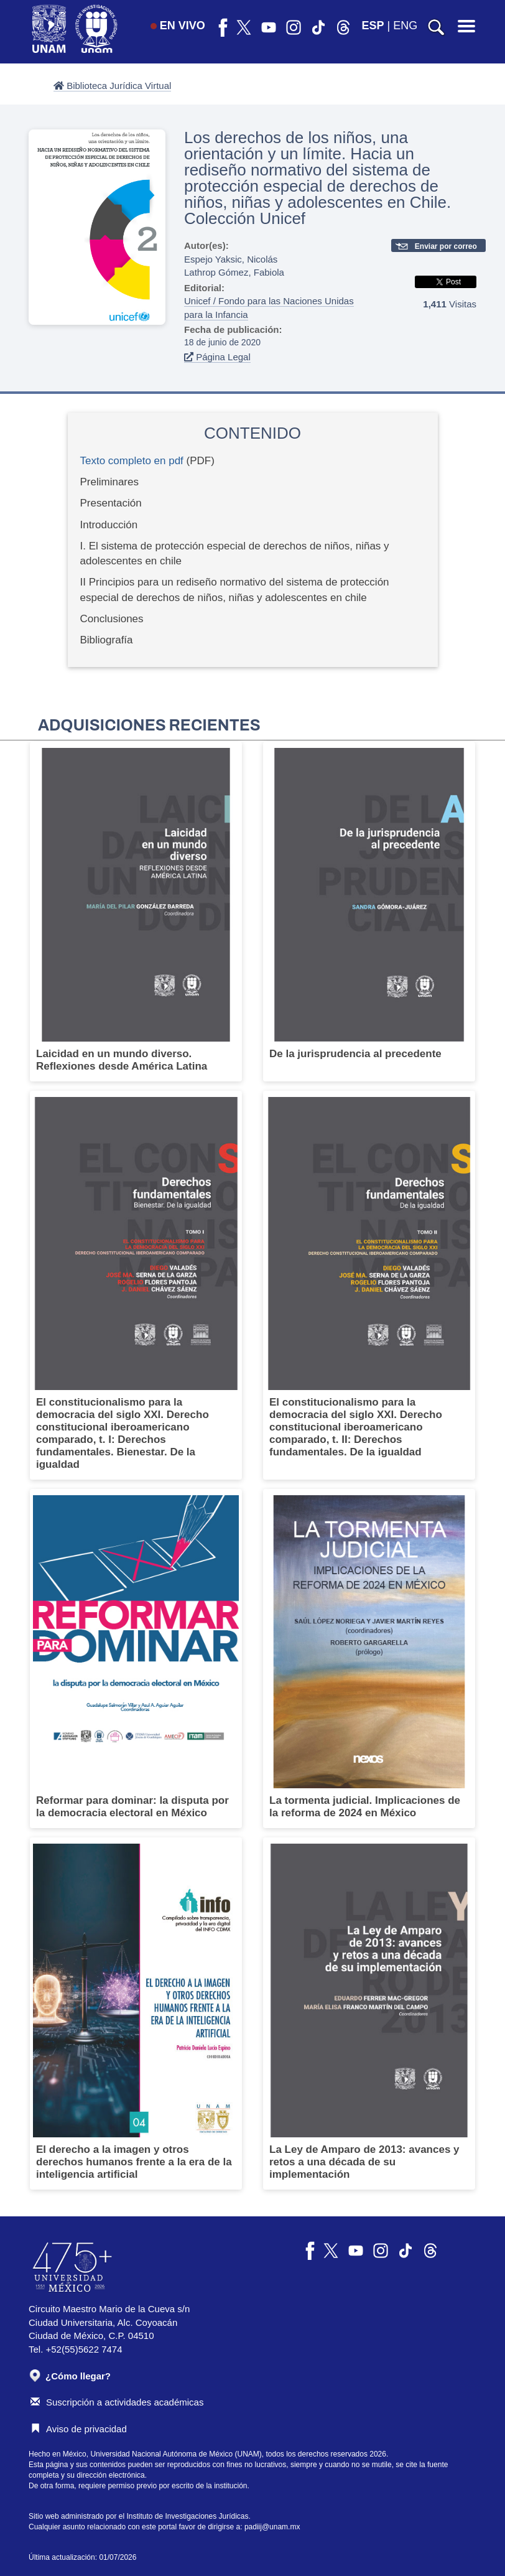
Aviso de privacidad (78, 2429)
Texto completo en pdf (131, 461)
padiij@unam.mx (272, 2526)
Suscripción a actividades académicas (116, 2402)
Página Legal (217, 357)
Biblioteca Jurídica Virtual (112, 85)
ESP (373, 25)
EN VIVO (178, 25)
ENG (405, 25)
